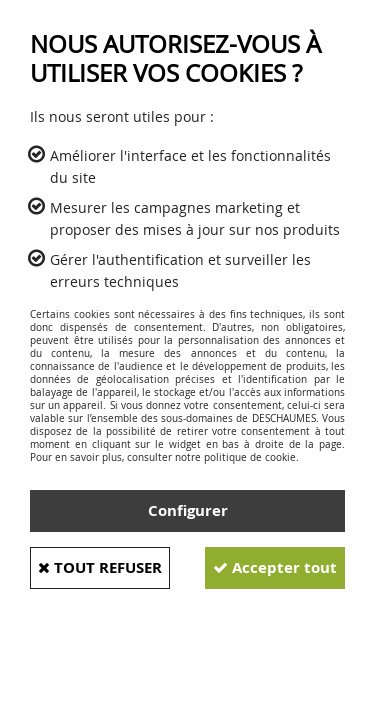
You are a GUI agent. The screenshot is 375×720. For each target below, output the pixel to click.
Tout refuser (100, 567)
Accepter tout (275, 567)
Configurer (188, 510)
